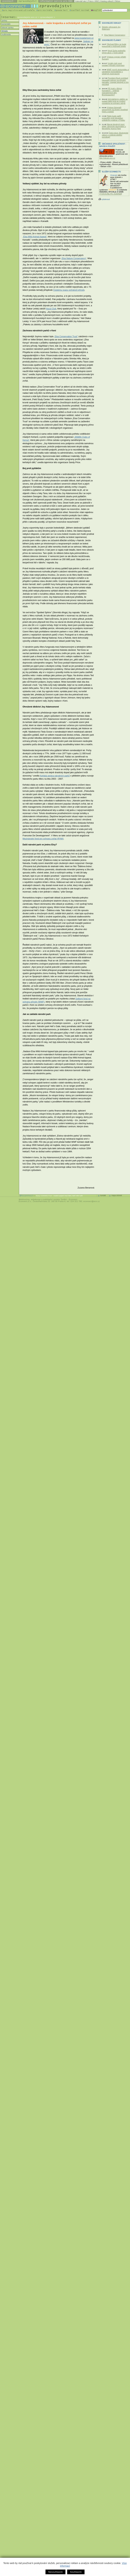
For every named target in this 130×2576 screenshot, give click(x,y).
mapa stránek (116, 1195)
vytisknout (104, 199)
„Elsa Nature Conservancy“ (73, 258)
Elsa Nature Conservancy (114, 35)
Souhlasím (76, 2572)
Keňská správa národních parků (55, 776)
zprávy (4, 20)
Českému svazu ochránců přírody (68, 290)
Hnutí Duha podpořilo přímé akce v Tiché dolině (113, 52)
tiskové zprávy (7, 27)
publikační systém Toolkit (55, 1199)
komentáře (5, 24)
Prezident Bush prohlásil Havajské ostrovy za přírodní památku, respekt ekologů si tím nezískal (115, 81)
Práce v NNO (93, 1)
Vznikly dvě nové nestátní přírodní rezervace (113, 64)
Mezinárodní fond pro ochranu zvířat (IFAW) (43, 839)
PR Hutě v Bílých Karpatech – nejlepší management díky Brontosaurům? (112, 91)
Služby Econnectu (111, 172)
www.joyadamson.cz (84, 38)
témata (4, 31)
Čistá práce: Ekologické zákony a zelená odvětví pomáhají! (115, 135)
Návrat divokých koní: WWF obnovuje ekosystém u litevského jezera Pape (114, 126)
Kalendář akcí (81, 1)
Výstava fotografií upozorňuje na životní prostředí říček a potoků (115, 109)
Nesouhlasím (55, 2572)
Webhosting (24, 1199)
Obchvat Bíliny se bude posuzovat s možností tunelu (114, 45)
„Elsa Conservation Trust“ (66, 336)
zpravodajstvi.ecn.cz (27, 17)
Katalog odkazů (106, 1)
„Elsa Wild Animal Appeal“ (35, 236)
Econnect (73, 1199)
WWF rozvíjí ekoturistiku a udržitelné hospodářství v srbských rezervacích (115, 72)
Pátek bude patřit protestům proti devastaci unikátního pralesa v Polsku (113, 118)
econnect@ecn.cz (91, 1201)
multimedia (6, 34)
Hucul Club (51, 308)
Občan (117, 1)
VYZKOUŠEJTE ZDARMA (110, 194)
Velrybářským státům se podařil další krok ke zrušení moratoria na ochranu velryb (115, 101)
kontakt (103, 1195)
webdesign (36, 1199)
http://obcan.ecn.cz (107, 158)
